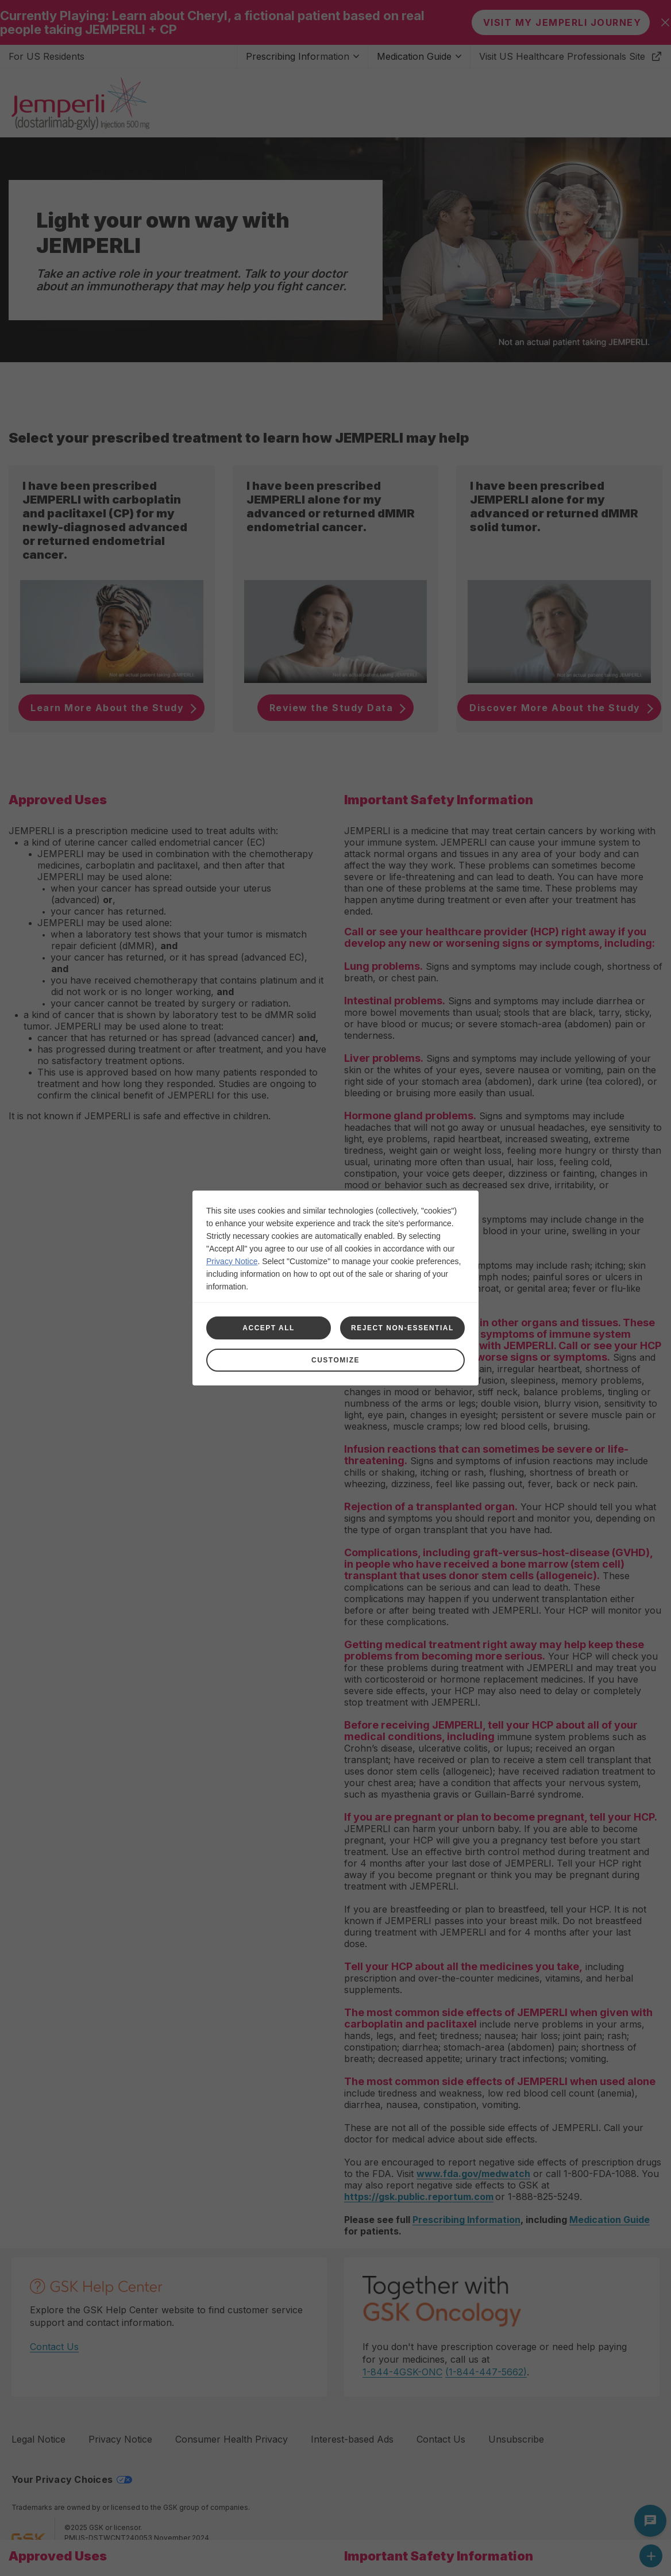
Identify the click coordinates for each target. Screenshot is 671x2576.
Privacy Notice (231, 1261)
